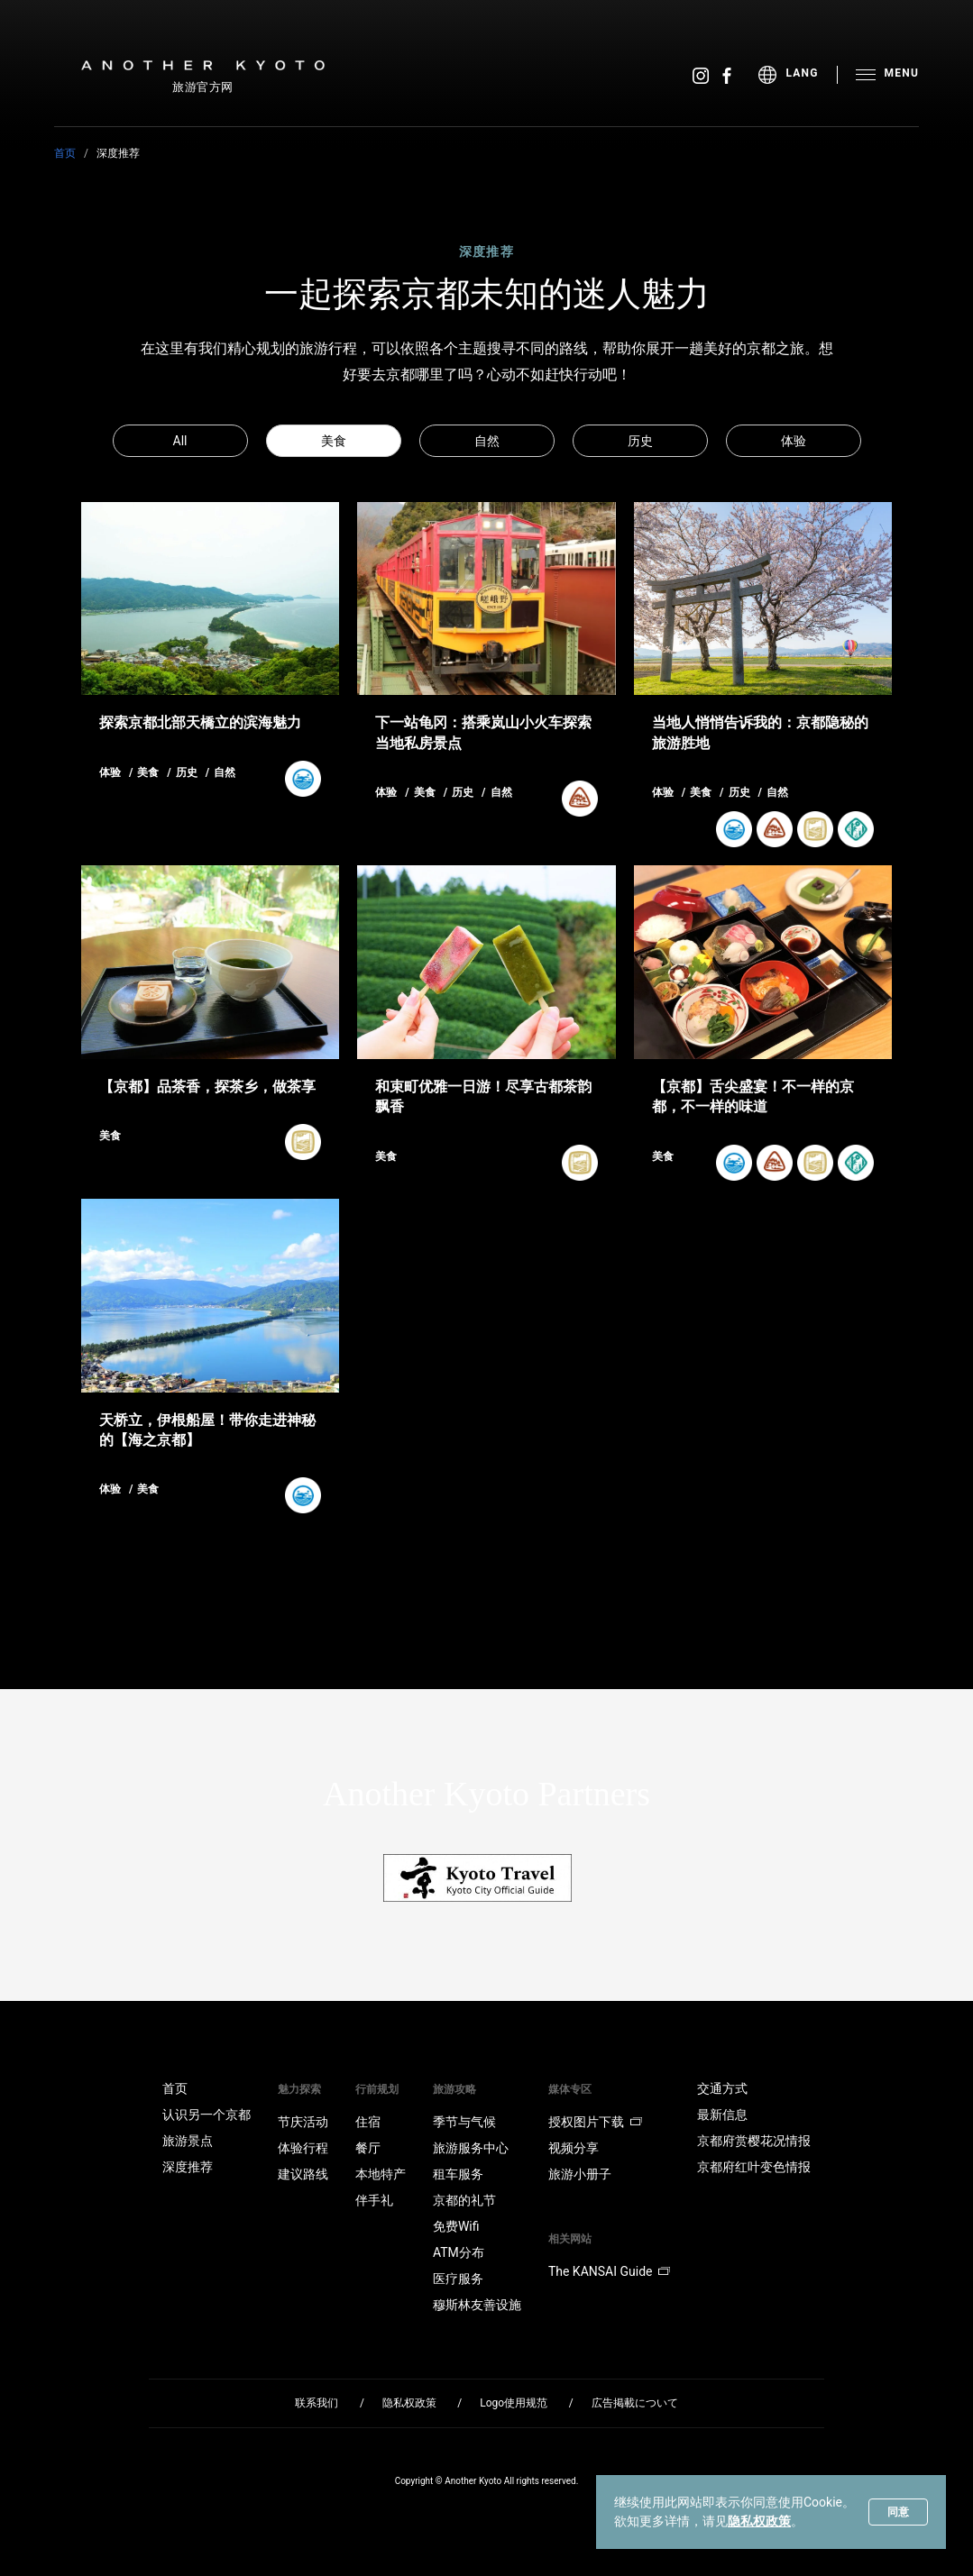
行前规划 (377, 2089)
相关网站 (570, 2239)
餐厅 (368, 2148)
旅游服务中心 (471, 2148)
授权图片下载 (595, 2121)
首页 (65, 153)
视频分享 (573, 2148)
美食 (333, 441)
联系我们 (316, 2403)
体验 (793, 441)
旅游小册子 (579, 2174)
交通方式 (722, 2088)
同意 (898, 2512)
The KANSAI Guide (609, 2271)
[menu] (797, 75)
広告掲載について (635, 2403)
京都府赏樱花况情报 (754, 2140)
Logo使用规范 (513, 2403)
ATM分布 (458, 2252)
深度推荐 (187, 2166)
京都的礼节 (464, 2200)
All (180, 441)
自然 (487, 441)
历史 (640, 441)
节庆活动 (303, 2121)
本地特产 (380, 2174)
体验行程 (303, 2148)
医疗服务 (458, 2278)
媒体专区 (570, 2089)
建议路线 (303, 2174)
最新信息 (722, 2114)
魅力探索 (299, 2089)
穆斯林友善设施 (477, 2304)
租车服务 (458, 2174)
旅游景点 (187, 2140)
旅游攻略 (454, 2089)
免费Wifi (456, 2226)
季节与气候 (464, 2121)
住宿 (368, 2121)
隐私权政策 (759, 2521)
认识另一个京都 (206, 2114)
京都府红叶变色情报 (754, 2166)
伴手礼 (374, 2200)
